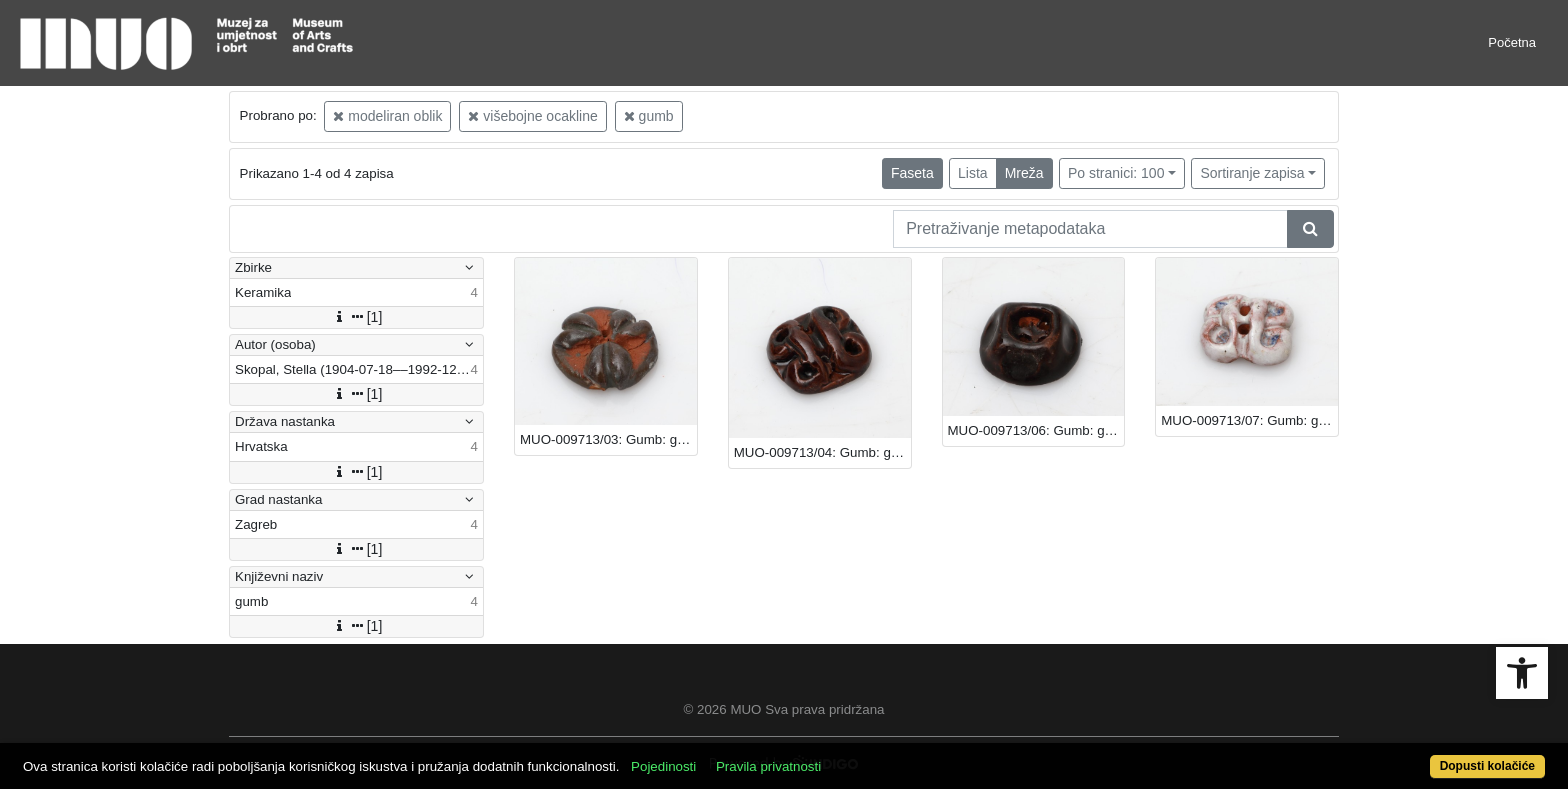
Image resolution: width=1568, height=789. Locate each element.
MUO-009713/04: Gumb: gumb (822, 452)
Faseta (912, 173)
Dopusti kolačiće (1487, 766)
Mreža (1024, 173)
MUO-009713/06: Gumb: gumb (1036, 430)
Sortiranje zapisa (1252, 173)
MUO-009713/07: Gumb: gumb (1249, 420)
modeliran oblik (387, 116)
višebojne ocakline (532, 116)
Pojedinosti (663, 766)
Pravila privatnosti (768, 766)
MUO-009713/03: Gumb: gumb (608, 439)
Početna (1512, 42)
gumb (649, 116)
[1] (357, 317)
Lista (973, 173)
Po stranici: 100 (1116, 173)
